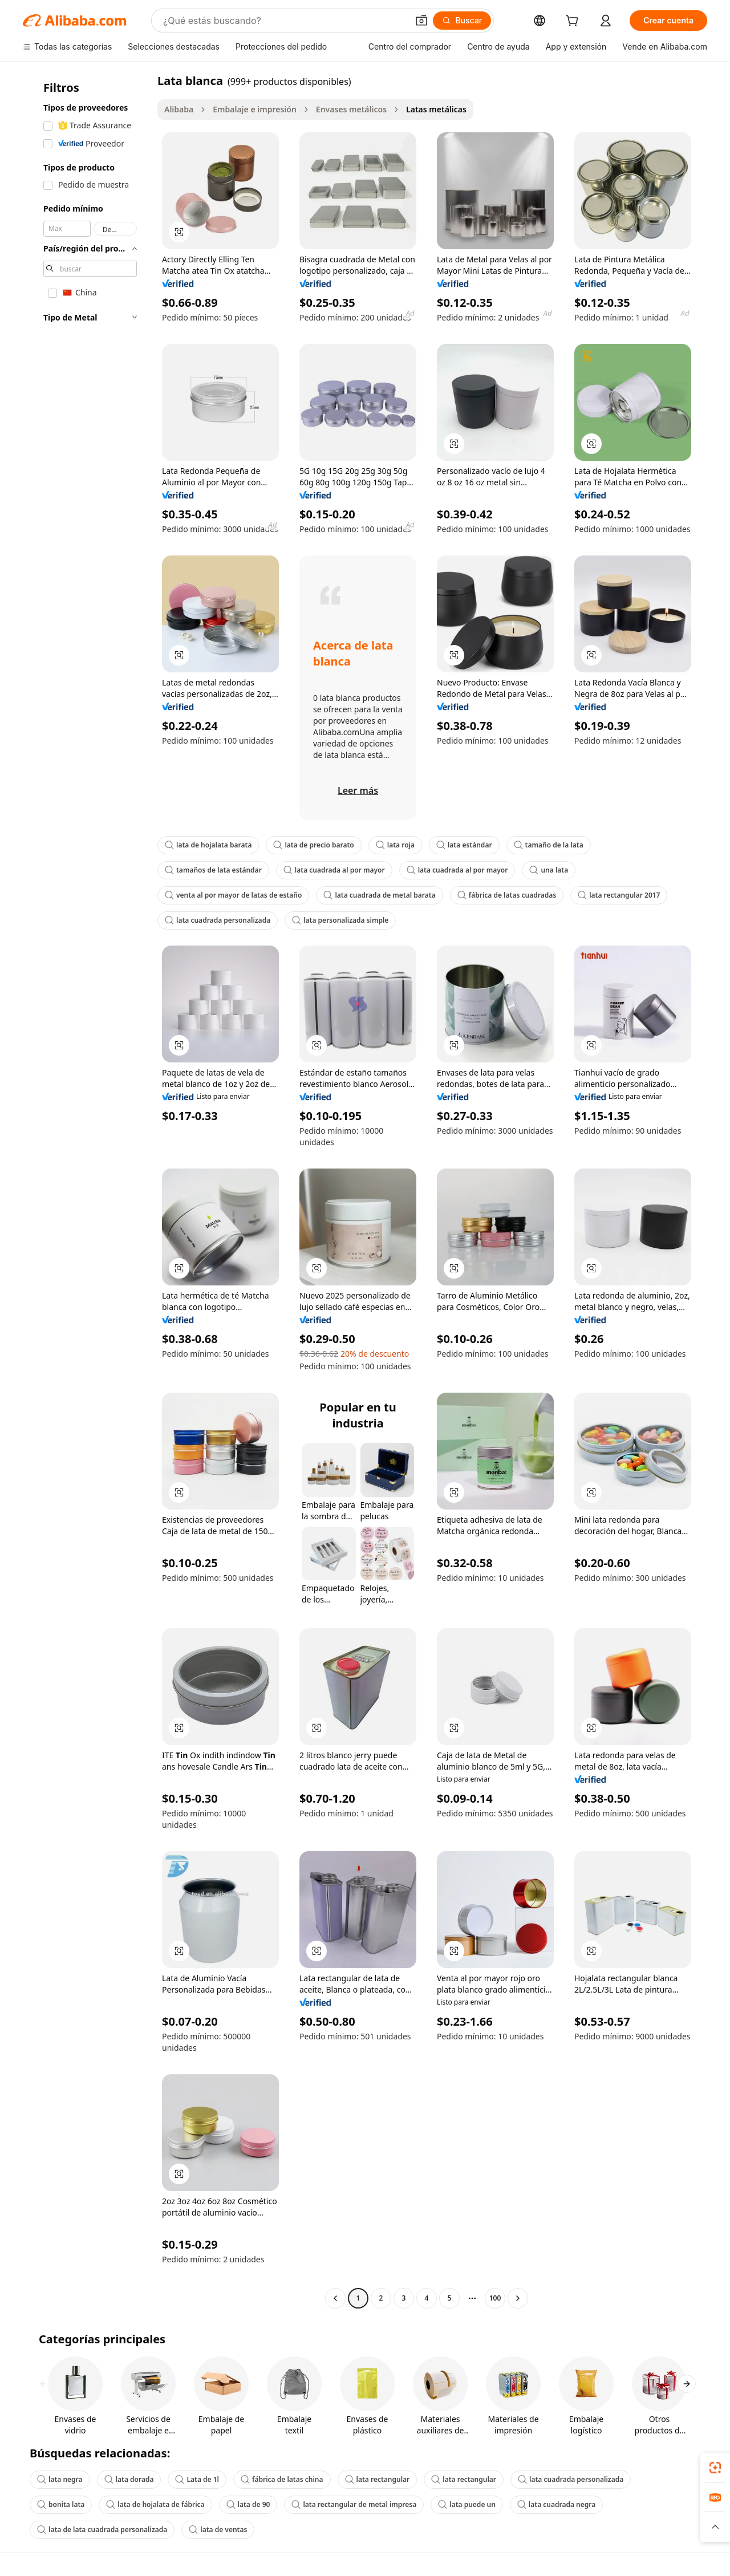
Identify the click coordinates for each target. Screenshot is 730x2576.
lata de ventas (218, 2529)
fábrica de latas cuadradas (506, 895)
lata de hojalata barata (208, 845)
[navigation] (87, 1190)
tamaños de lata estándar (213, 870)
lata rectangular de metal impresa (353, 2504)
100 (495, 2298)
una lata (548, 870)
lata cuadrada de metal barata (379, 895)
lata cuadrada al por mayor (334, 870)
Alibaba (178, 109)
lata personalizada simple (340, 920)
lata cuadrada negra (556, 2504)
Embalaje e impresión (255, 109)
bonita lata (60, 2504)
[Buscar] (462, 20)
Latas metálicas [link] (436, 109)
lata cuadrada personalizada (217, 920)
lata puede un (467, 2504)
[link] (715, 2467)
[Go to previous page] (335, 2298)
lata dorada (129, 2479)
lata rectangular (377, 2479)
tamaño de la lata (548, 845)
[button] (421, 20)
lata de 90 (248, 2504)
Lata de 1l (197, 2479)
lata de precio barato (313, 845)
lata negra (60, 2479)
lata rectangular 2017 (619, 895)
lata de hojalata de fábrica (155, 2504)
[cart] (574, 22)
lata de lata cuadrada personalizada (102, 2529)
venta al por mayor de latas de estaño (233, 895)
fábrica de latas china (282, 2479)
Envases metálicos (351, 109)
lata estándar (464, 845)
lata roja (395, 845)
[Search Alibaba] (284, 20)
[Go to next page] (518, 2298)
